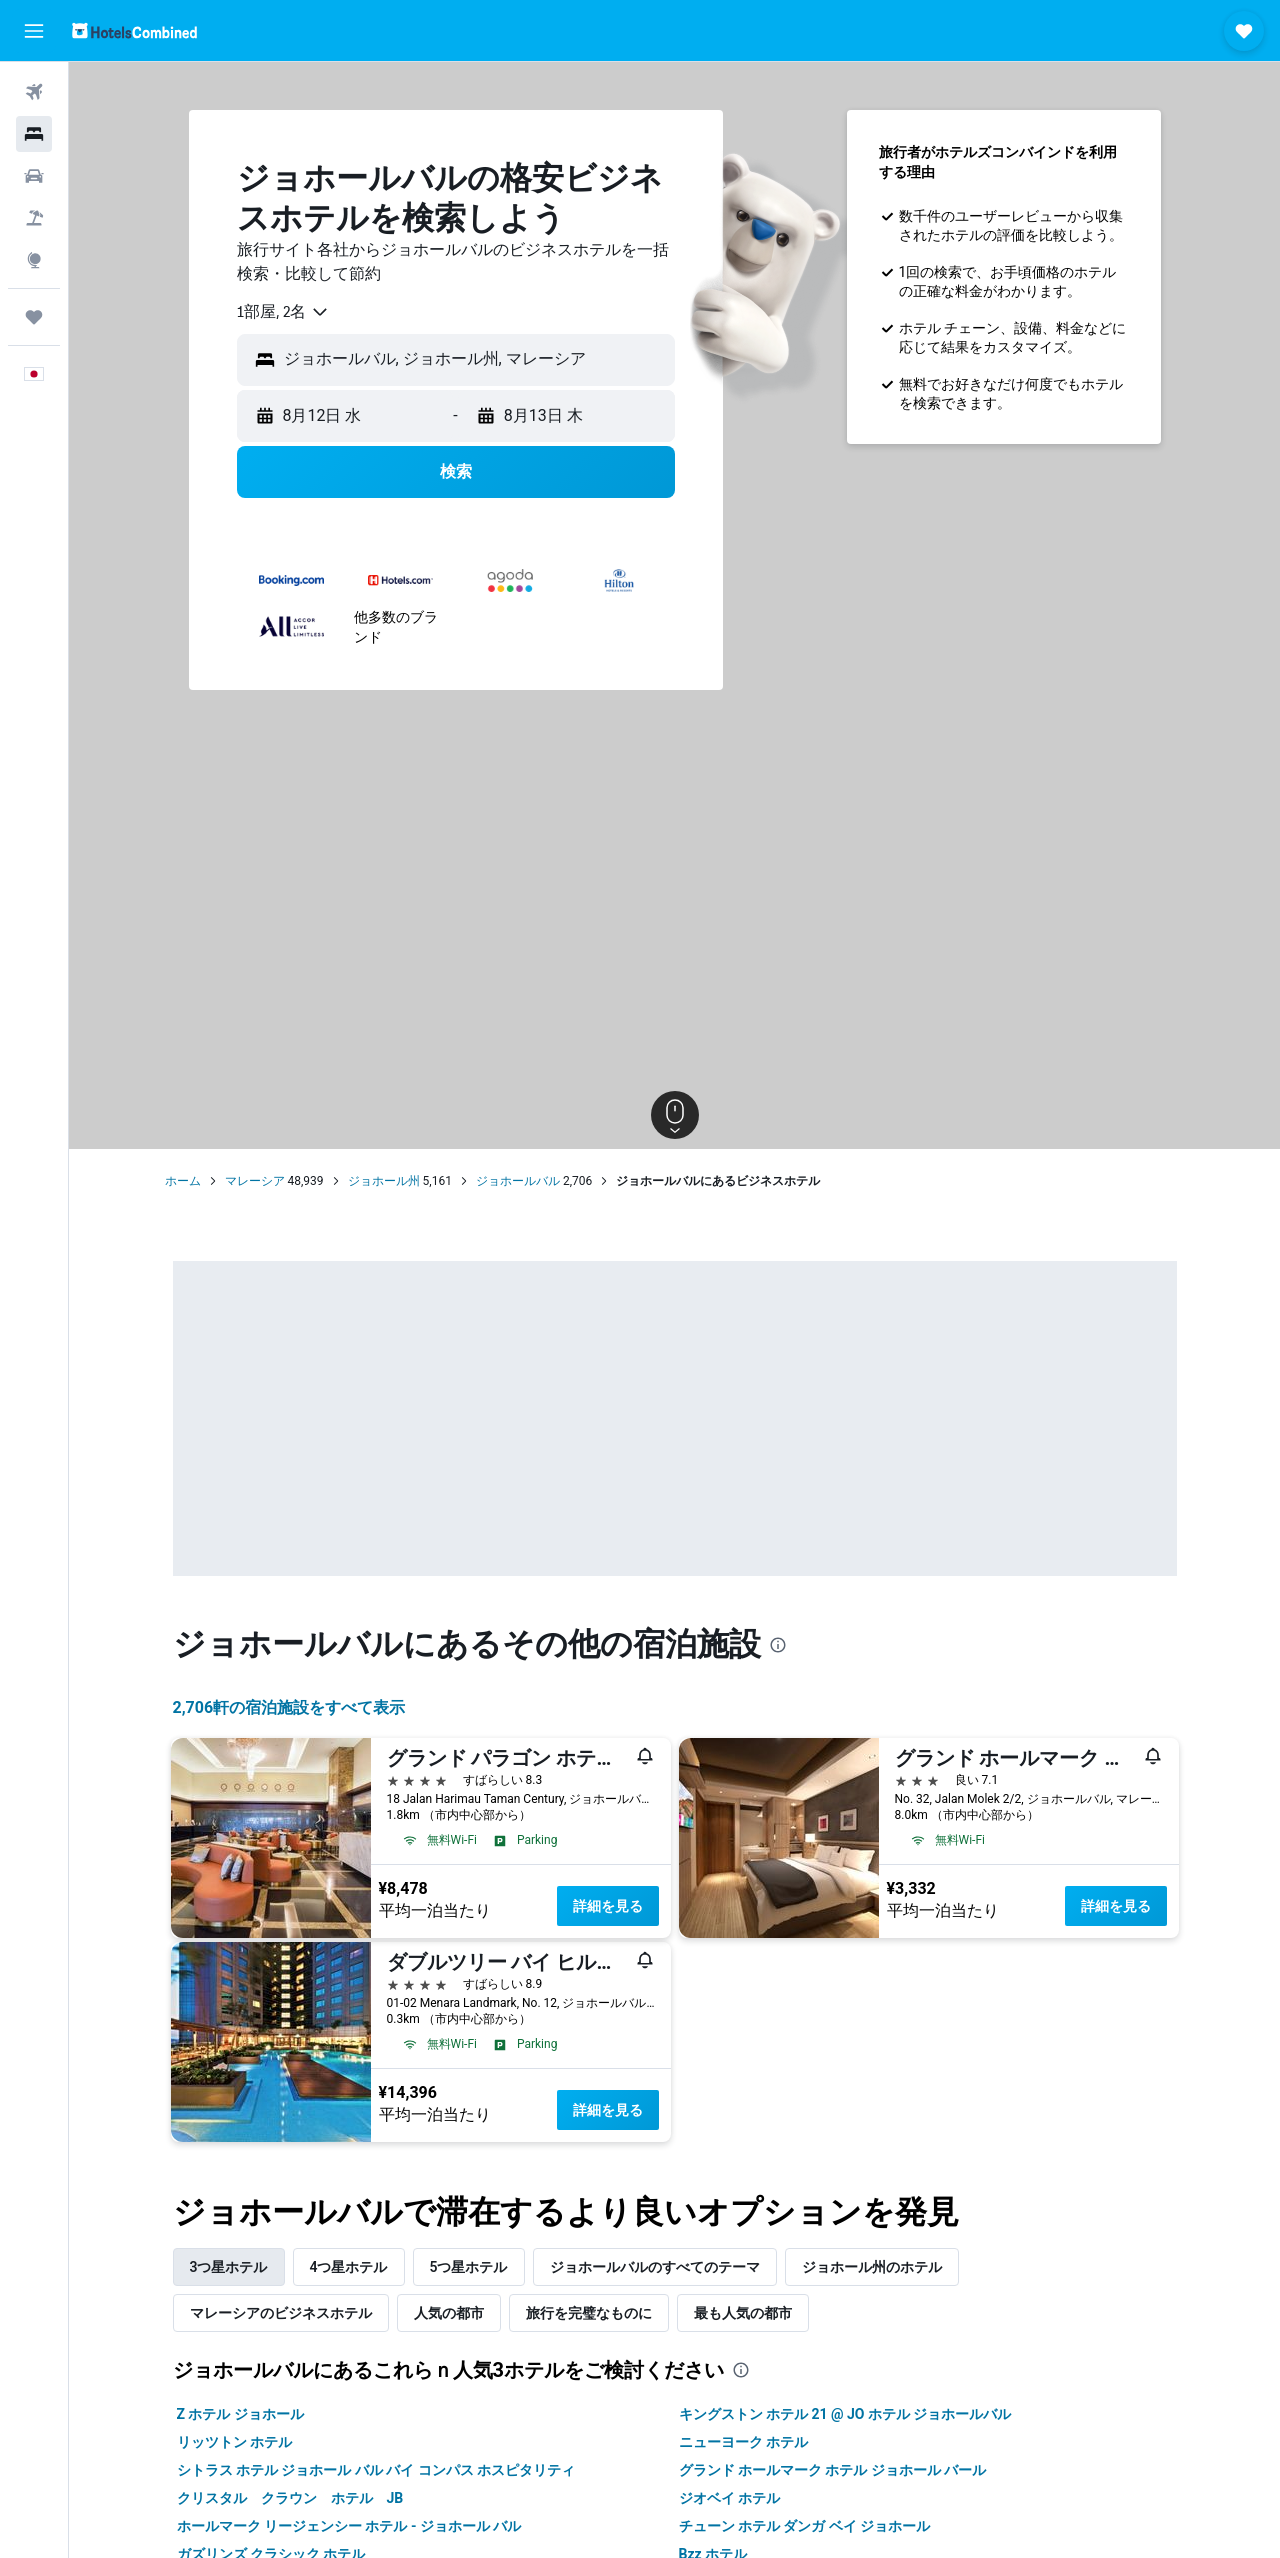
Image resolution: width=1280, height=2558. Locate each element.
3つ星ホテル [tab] (229, 2267)
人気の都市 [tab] (449, 2313)
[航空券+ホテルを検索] (34, 218)
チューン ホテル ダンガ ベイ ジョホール (805, 2526)
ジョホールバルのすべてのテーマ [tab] (655, 2267)
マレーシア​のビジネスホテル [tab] (281, 2313)
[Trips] (34, 317)
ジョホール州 (384, 1181)
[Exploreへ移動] (34, 260)
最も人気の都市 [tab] (743, 2313)
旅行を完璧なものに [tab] (589, 2313)
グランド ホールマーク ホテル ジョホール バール (833, 2470)
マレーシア (255, 1181)
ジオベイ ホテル (729, 2498)
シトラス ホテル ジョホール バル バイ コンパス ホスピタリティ (376, 2470)
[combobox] (283, 312)
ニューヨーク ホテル (743, 2442)
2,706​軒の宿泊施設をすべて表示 (289, 1707)
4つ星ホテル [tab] (349, 2267)
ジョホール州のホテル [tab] (872, 2267)
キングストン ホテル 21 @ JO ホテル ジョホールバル (845, 2414)
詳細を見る (608, 1906)
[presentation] (778, 1645)
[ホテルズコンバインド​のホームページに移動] (134, 30)
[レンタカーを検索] (34, 176)
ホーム (183, 1181)
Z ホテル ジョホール (240, 2414)
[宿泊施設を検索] (34, 134)
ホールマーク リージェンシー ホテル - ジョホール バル (349, 2526)
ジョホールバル (518, 1181)
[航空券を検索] (34, 92)
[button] (34, 31)
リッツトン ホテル (234, 2442)
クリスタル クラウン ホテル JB (290, 2498)
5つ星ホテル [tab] (469, 2267)
